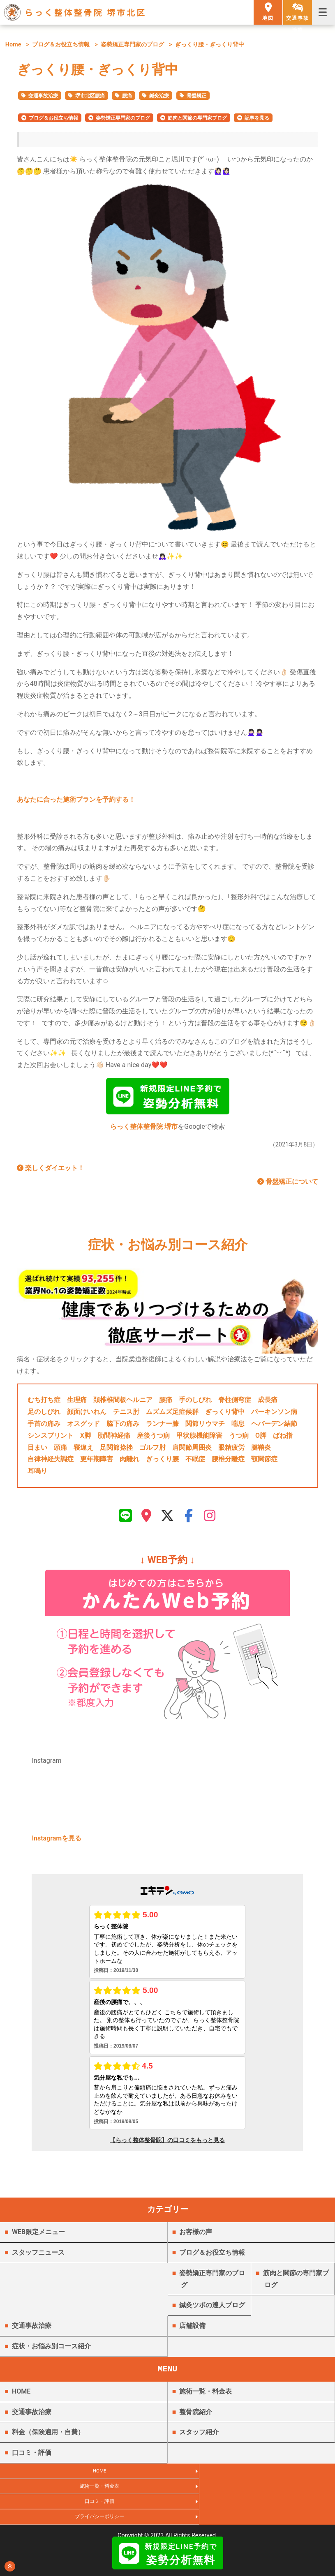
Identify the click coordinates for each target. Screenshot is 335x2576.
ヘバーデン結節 (274, 1427)
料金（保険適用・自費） (48, 2438)
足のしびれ (44, 1415)
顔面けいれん (86, 1415)
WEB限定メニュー (38, 2238)
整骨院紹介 (195, 2418)
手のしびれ (195, 1403)
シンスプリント (51, 1439)
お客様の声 (195, 2238)
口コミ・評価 (31, 2459)
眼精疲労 (231, 1451)
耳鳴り (37, 1474)
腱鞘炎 (261, 1451)
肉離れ (129, 1462)
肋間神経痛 (113, 1439)
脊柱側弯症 (234, 1403)
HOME (21, 2398)
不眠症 (195, 1462)
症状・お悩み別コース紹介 (51, 2353)
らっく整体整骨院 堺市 (144, 1130)
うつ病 (239, 1439)
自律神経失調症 (51, 1462)
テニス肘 (126, 1415)
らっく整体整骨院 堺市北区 (86, 12)
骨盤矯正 (196, 96)
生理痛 (77, 1403)
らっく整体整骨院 (168, 2529)
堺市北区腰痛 (90, 96)
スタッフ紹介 (199, 2438)
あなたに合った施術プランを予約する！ (76, 799)
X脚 (85, 1439)
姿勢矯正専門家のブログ (132, 44)
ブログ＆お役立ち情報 (61, 44)
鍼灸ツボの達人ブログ (212, 2311)
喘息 (238, 1427)
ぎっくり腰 (162, 1462)
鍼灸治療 (159, 96)
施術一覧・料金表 (205, 2398)
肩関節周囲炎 (192, 1451)
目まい (37, 1451)
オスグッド (83, 1427)
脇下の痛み (122, 1427)
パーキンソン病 (274, 1415)
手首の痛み (44, 1427)
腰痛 (127, 96)
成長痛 (267, 1403)
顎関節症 (264, 1462)
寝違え (83, 1451)
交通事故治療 (43, 96)
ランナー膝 (162, 1427)
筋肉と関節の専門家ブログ (197, 118)
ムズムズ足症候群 (172, 1415)
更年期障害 (96, 1462)
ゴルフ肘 (152, 1451)
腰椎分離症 (228, 1462)
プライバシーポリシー (251, 2497)
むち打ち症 (44, 1403)
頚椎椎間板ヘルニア (122, 1403)
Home (13, 44)
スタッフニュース (38, 2259)
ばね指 (283, 1439)
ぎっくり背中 (225, 1415)
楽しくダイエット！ (50, 1171)
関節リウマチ (205, 1427)
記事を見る (257, 118)
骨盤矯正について (287, 1185)
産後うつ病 (153, 1439)
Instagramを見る (56, 1845)
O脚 (260, 1439)
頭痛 (60, 1451)
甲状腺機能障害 (199, 1439)
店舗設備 (192, 2332)
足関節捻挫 (116, 1451)
